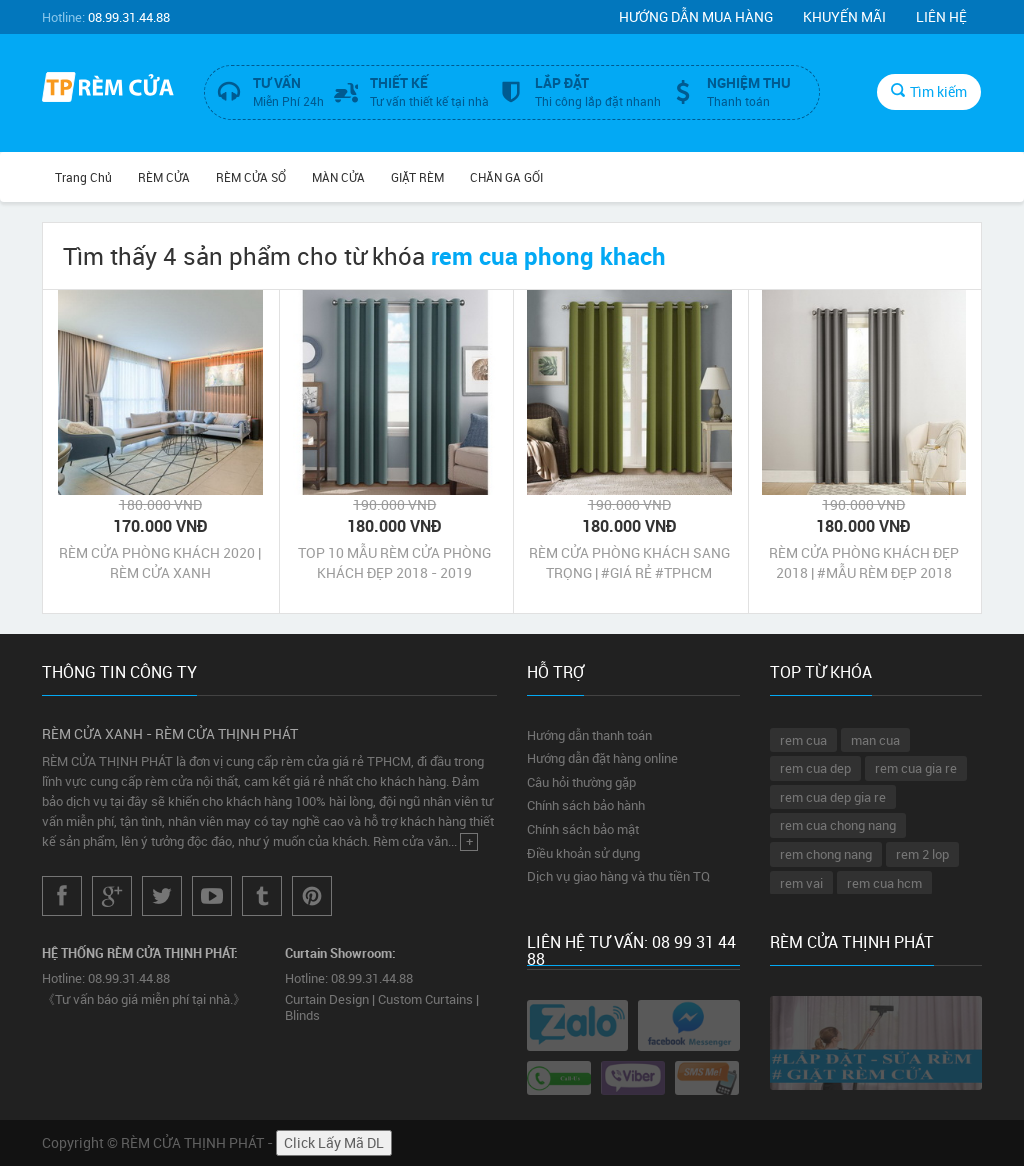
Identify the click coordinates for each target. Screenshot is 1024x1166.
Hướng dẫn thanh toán (589, 735)
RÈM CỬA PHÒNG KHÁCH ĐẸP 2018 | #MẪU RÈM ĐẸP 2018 (864, 562)
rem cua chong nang (838, 825)
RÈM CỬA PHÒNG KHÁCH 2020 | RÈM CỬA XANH (160, 562)
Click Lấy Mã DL (334, 1142)
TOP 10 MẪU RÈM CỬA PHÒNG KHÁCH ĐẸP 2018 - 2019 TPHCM (394, 563)
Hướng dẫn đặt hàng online (602, 758)
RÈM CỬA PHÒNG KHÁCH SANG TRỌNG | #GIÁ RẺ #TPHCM (629, 562)
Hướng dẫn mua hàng (696, 16)
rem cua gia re (916, 768)
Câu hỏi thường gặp (581, 782)
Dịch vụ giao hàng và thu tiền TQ (618, 876)
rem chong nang (826, 854)
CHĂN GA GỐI (506, 177)
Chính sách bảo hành (586, 805)
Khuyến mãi (844, 16)
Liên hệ (941, 16)
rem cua (803, 740)
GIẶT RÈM (417, 177)
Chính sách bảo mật (583, 829)
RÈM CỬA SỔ (251, 177)
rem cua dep (815, 768)
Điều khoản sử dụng (583, 853)
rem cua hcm (884, 883)
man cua (875, 740)
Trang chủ (83, 177)
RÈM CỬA (164, 177)
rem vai (801, 883)
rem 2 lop (922, 854)
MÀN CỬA (338, 177)
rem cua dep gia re (833, 797)
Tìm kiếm (929, 91)
